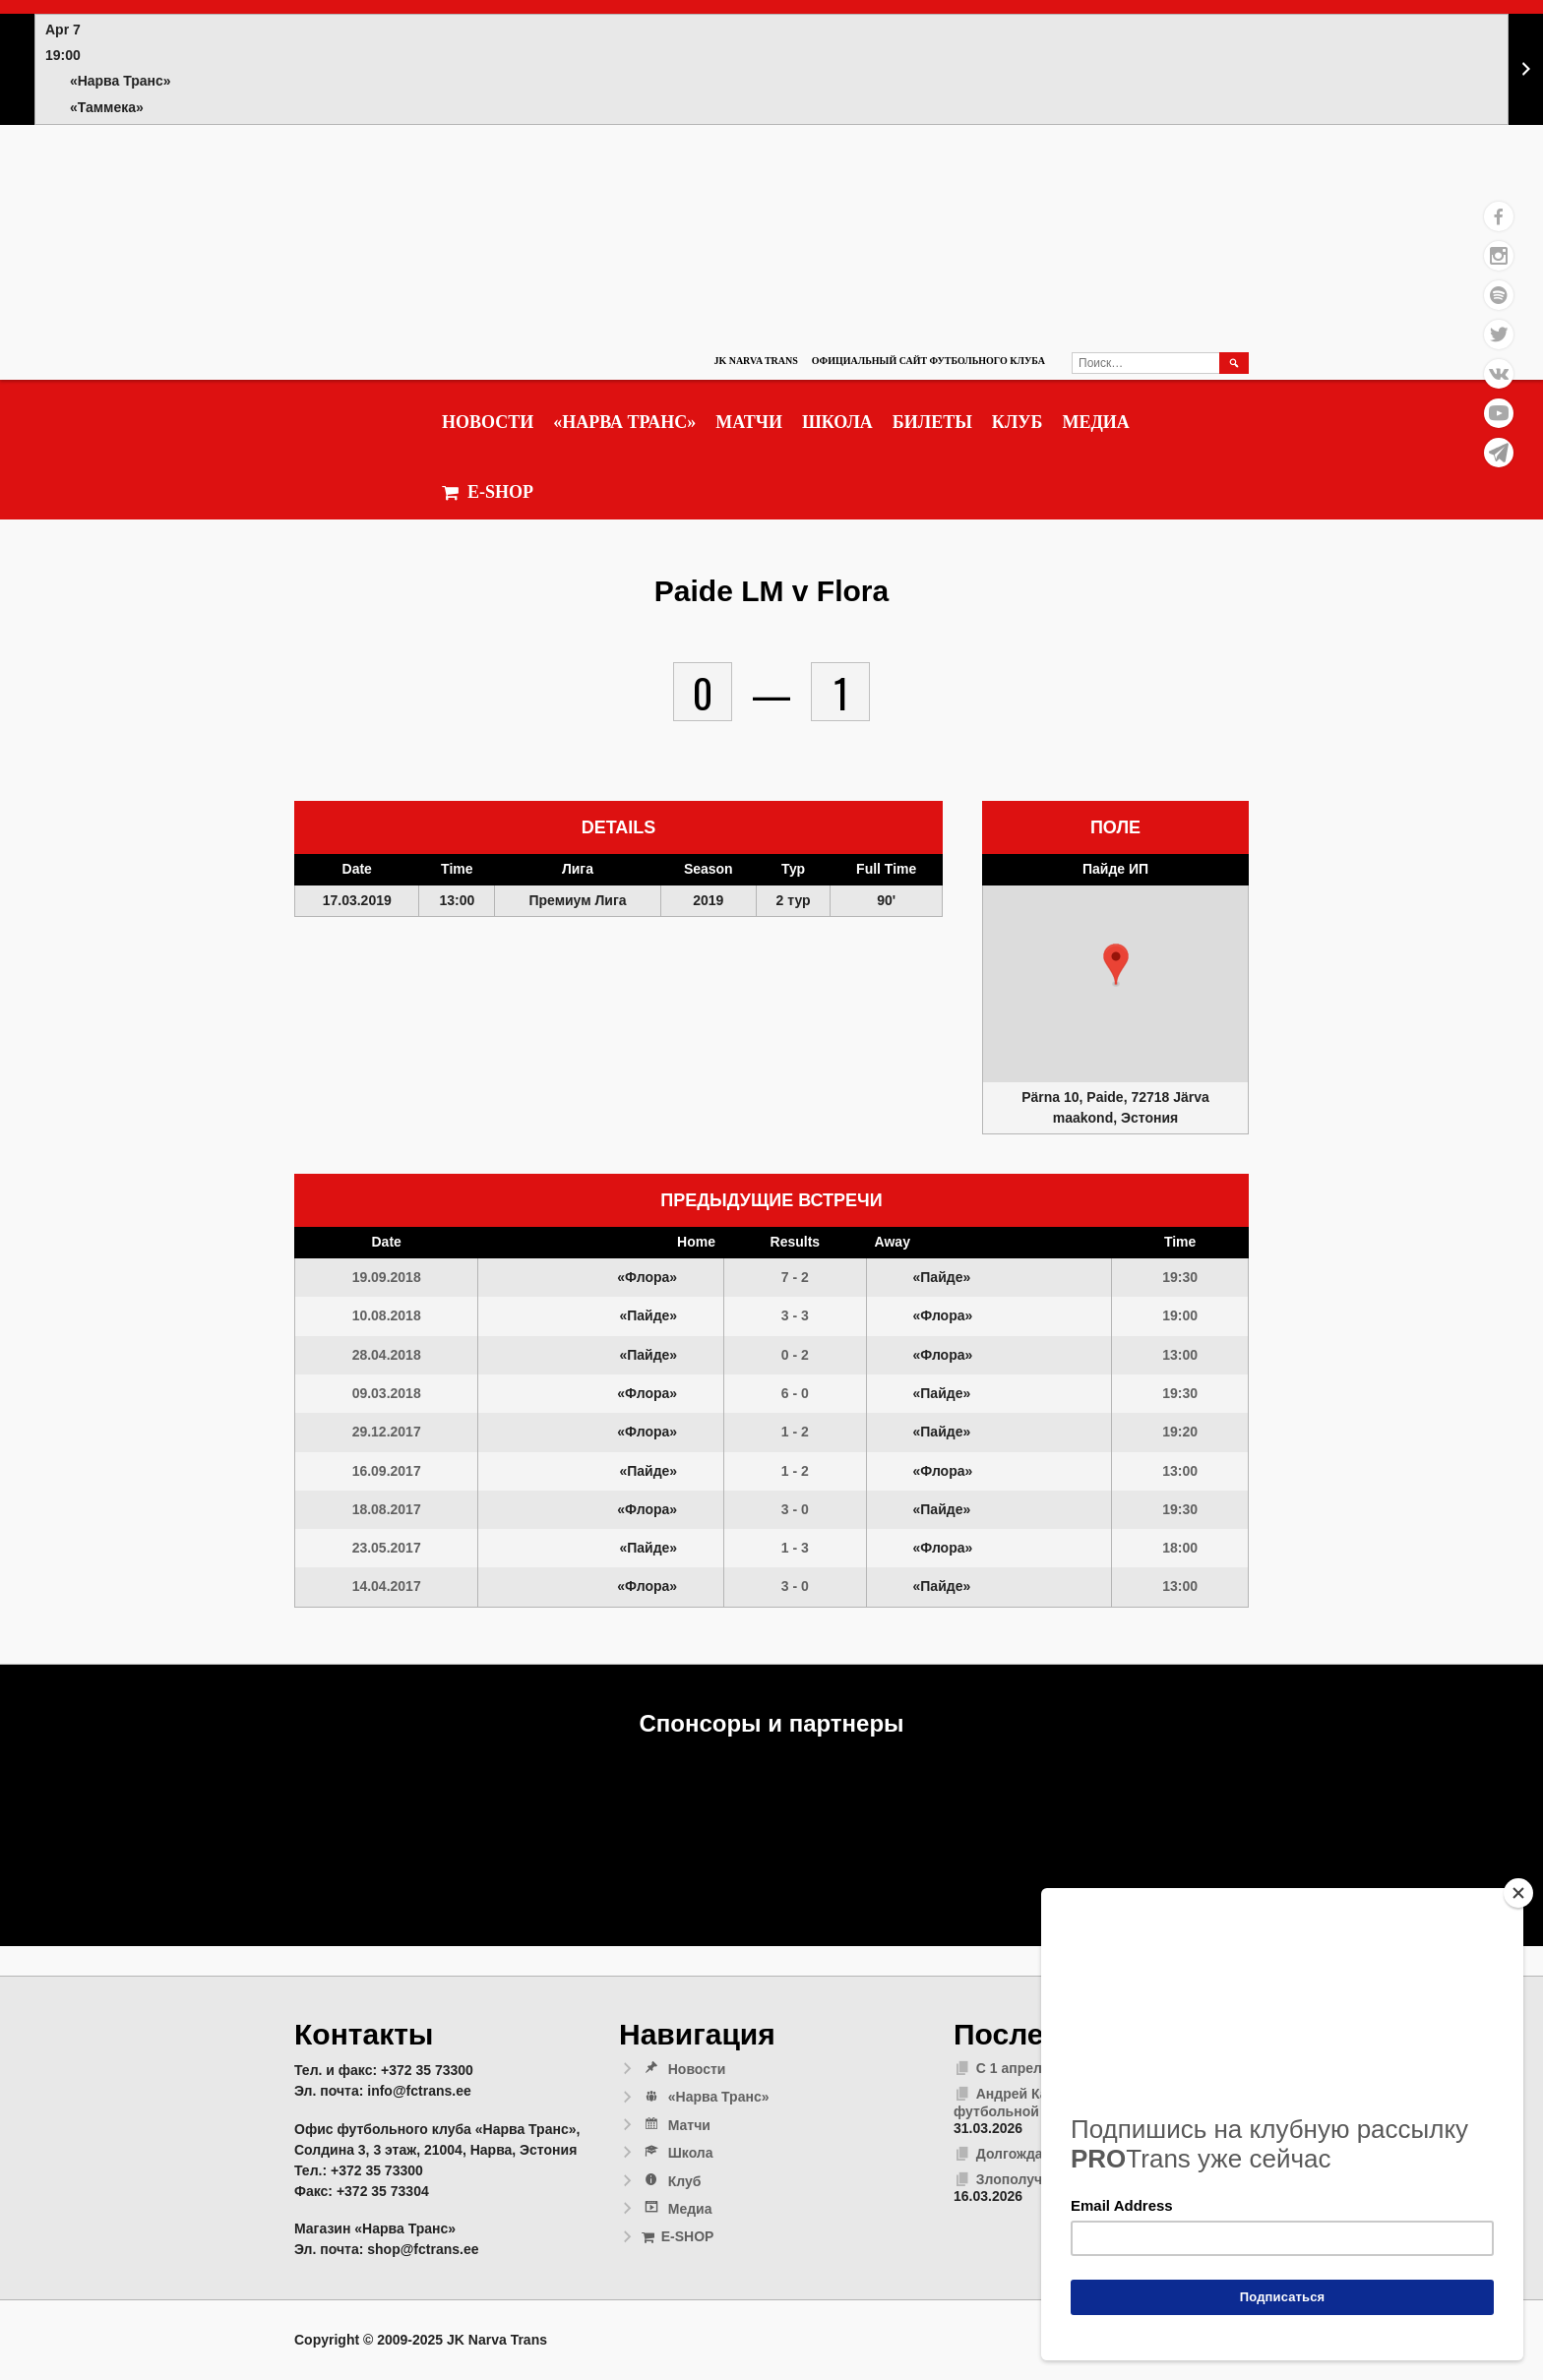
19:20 (1180, 1431)
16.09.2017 (386, 1471)
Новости (487, 422)
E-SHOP (487, 492)
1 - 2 (795, 1431)
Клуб (1017, 422)
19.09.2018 (386, 1277)
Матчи (748, 422)
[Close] (1518, 1893)
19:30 (1180, 1277)
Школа (837, 422)
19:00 (1180, 1315)
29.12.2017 (386, 1431)
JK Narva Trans (755, 360)
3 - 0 (795, 1509)
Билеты (932, 422)
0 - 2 (795, 1355)
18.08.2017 (386, 1509)
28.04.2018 (386, 1355)
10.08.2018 (386, 1315)
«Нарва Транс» (624, 422)
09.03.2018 (386, 1393)
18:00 (1180, 1548)
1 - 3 (795, 1548)
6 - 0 (795, 1393)
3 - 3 (795, 1315)
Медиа (1095, 422)
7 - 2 (795, 1277)
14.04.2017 (386, 1586)
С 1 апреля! (1015, 2068)
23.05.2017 (386, 1548)
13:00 (1180, 1355)
